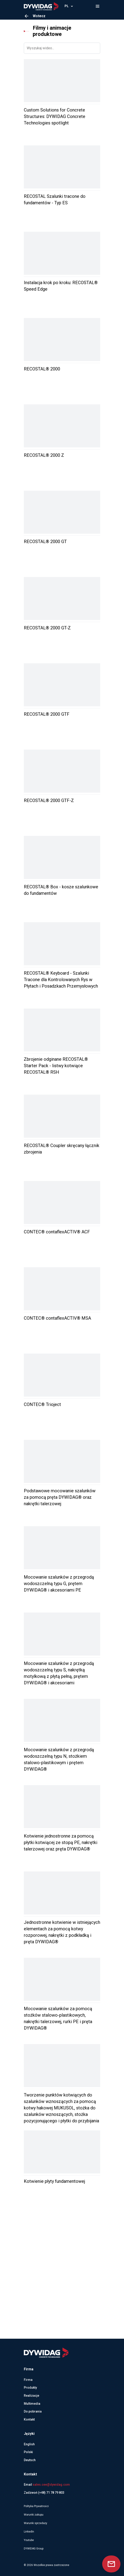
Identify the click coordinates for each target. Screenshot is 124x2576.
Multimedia (32, 2403)
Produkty (30, 2387)
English (29, 2444)
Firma (28, 2380)
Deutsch (30, 2460)
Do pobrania (33, 2411)
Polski (28, 2452)
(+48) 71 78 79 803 (51, 2492)
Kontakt (29, 2419)
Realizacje (31, 2395)
